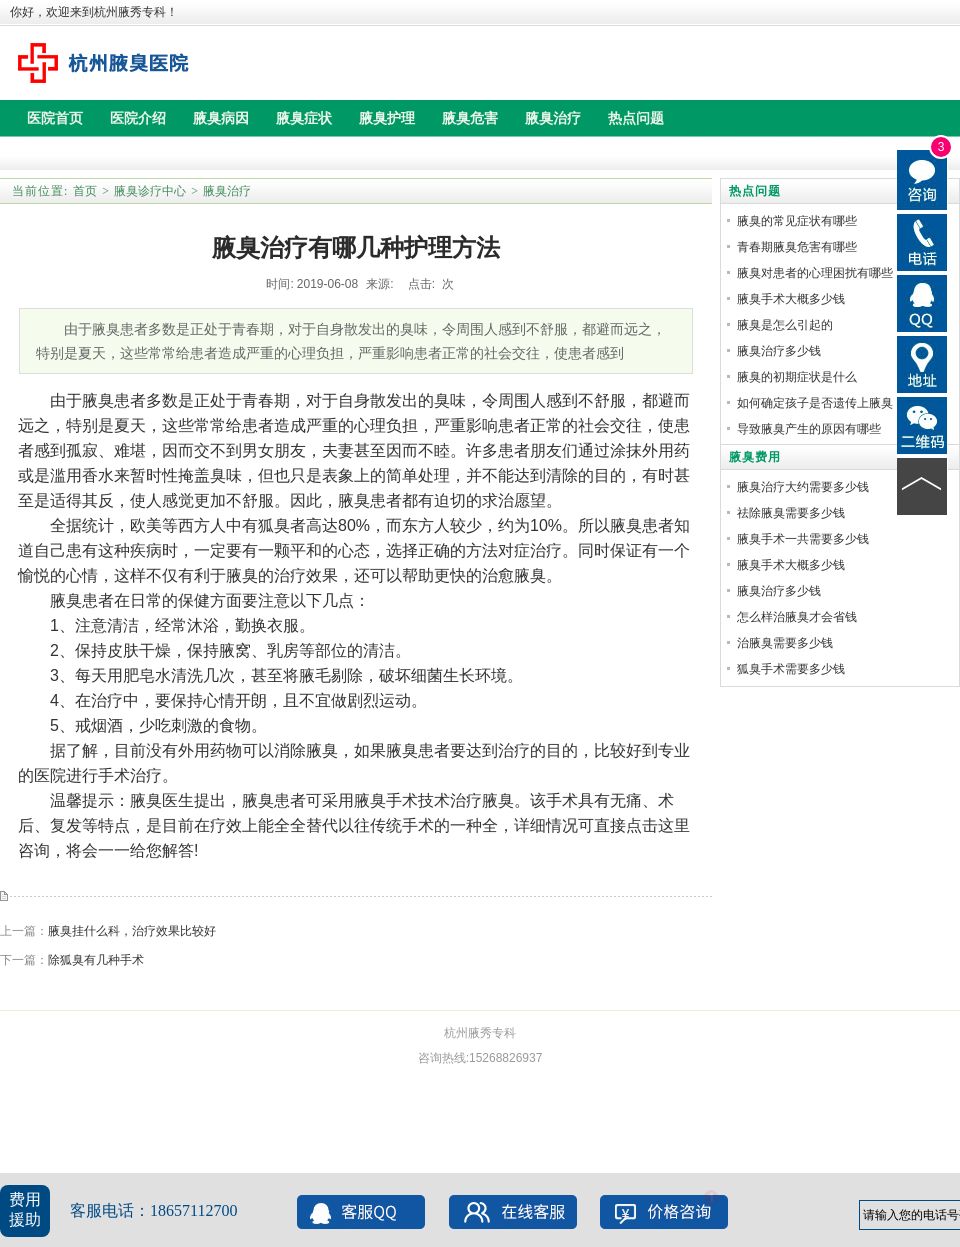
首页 (85, 191)
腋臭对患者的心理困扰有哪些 (815, 273)
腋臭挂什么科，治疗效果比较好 (132, 931)
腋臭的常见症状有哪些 (797, 221)
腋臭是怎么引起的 (785, 325)
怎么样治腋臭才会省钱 (797, 617)
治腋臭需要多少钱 (785, 643)
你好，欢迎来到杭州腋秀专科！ (94, 12)
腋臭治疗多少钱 (779, 351)
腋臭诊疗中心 (150, 191)
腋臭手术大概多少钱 (791, 299)
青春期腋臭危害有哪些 (797, 247)
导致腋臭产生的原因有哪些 (809, 429)
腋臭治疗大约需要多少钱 (803, 487)
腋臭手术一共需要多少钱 (803, 539)
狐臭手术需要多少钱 (791, 669)
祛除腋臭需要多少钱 (791, 513)
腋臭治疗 (227, 191)
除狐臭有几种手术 (96, 960)
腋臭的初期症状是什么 (797, 377)
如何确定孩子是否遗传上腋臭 (815, 403)
